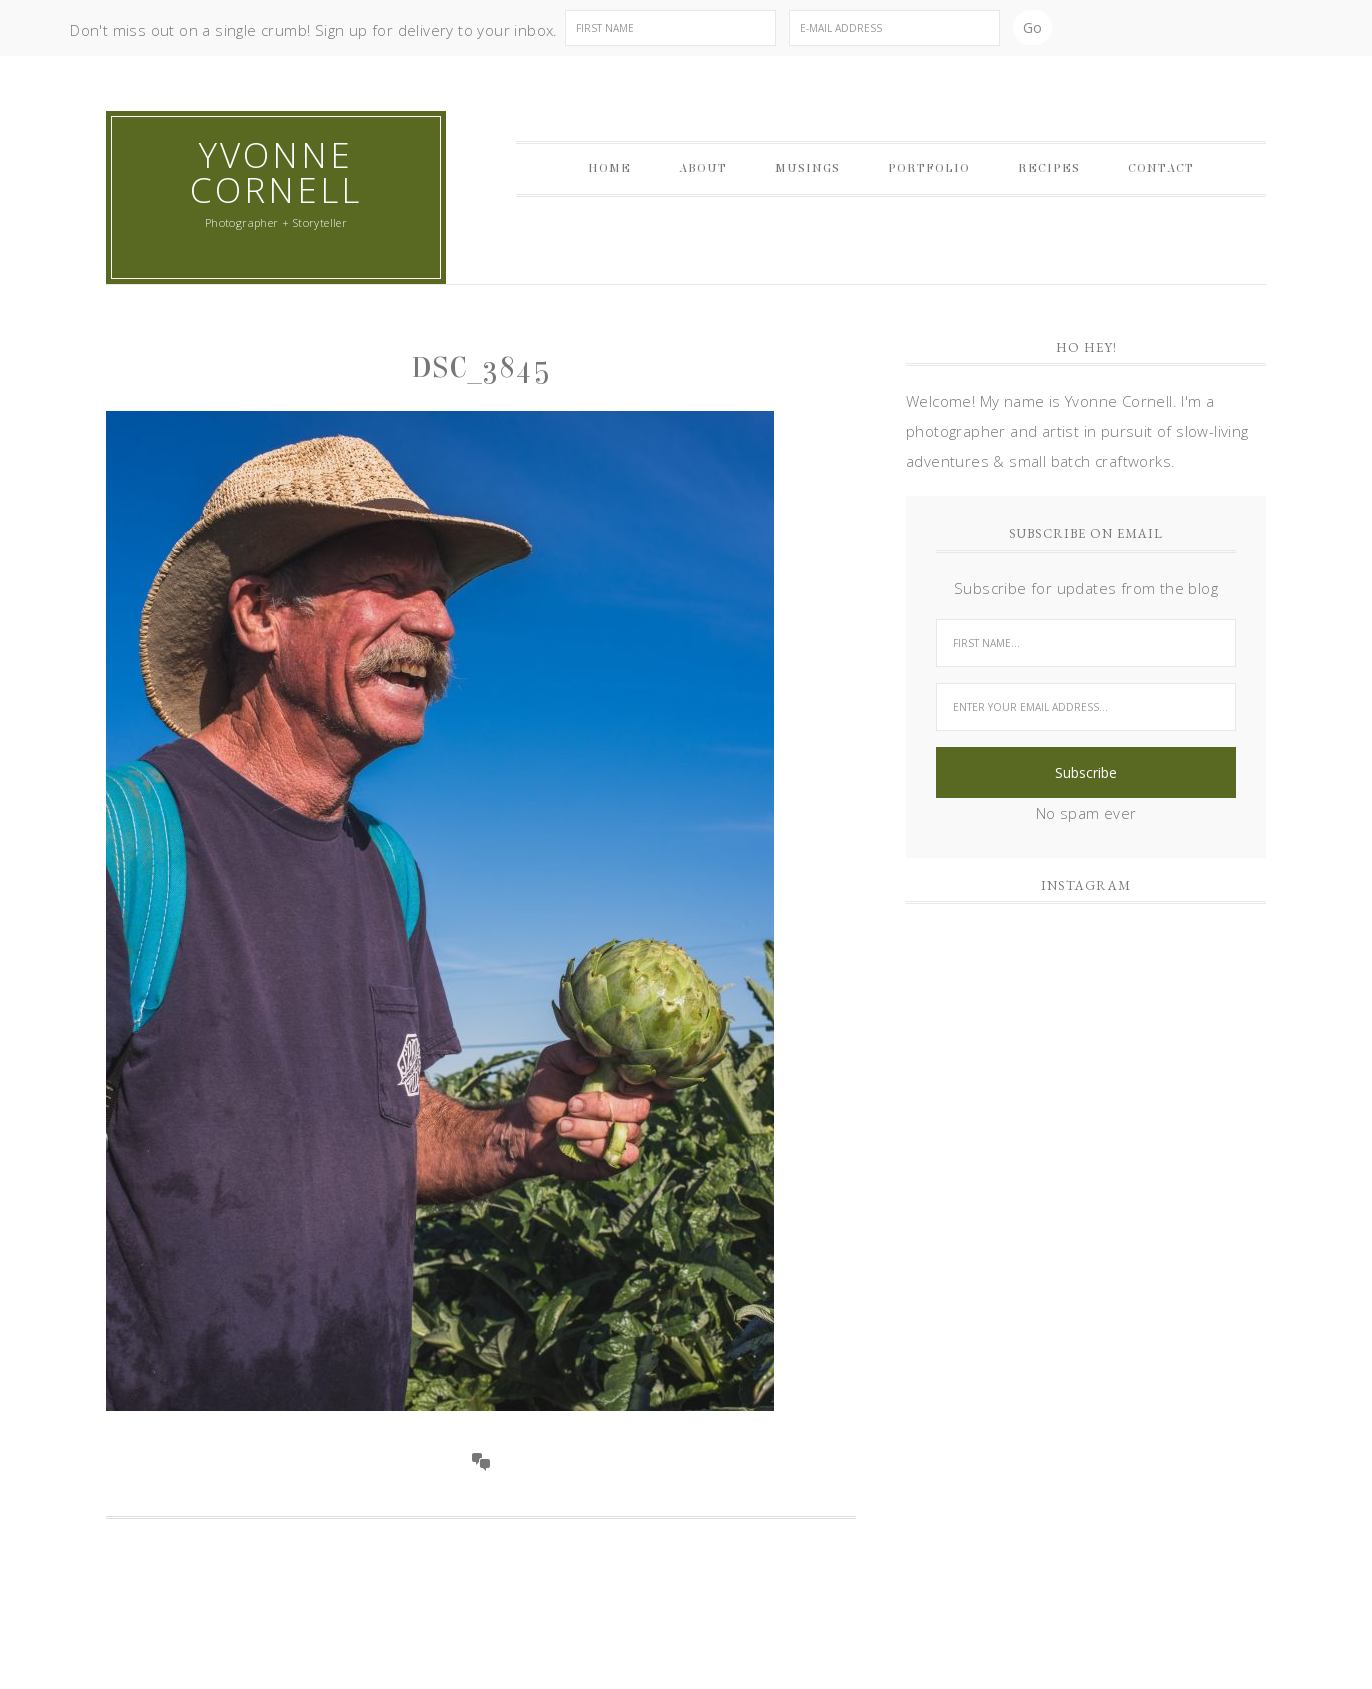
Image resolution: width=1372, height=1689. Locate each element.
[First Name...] (1086, 643)
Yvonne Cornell (276, 172)
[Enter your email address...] (1086, 707)
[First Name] (670, 28)
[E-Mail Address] (894, 28)
